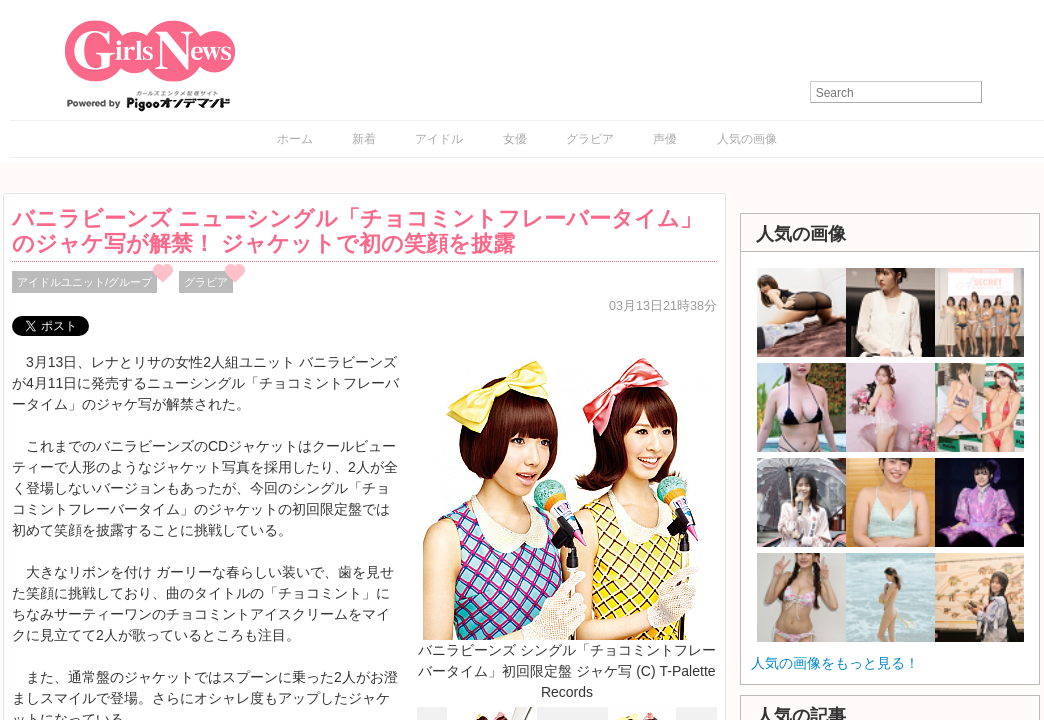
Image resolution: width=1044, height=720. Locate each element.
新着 (364, 139)
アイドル (439, 139)
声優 (665, 139)
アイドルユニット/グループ (84, 282)
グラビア (590, 139)
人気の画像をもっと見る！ (835, 663)
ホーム (295, 139)
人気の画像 (747, 139)
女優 (515, 139)
